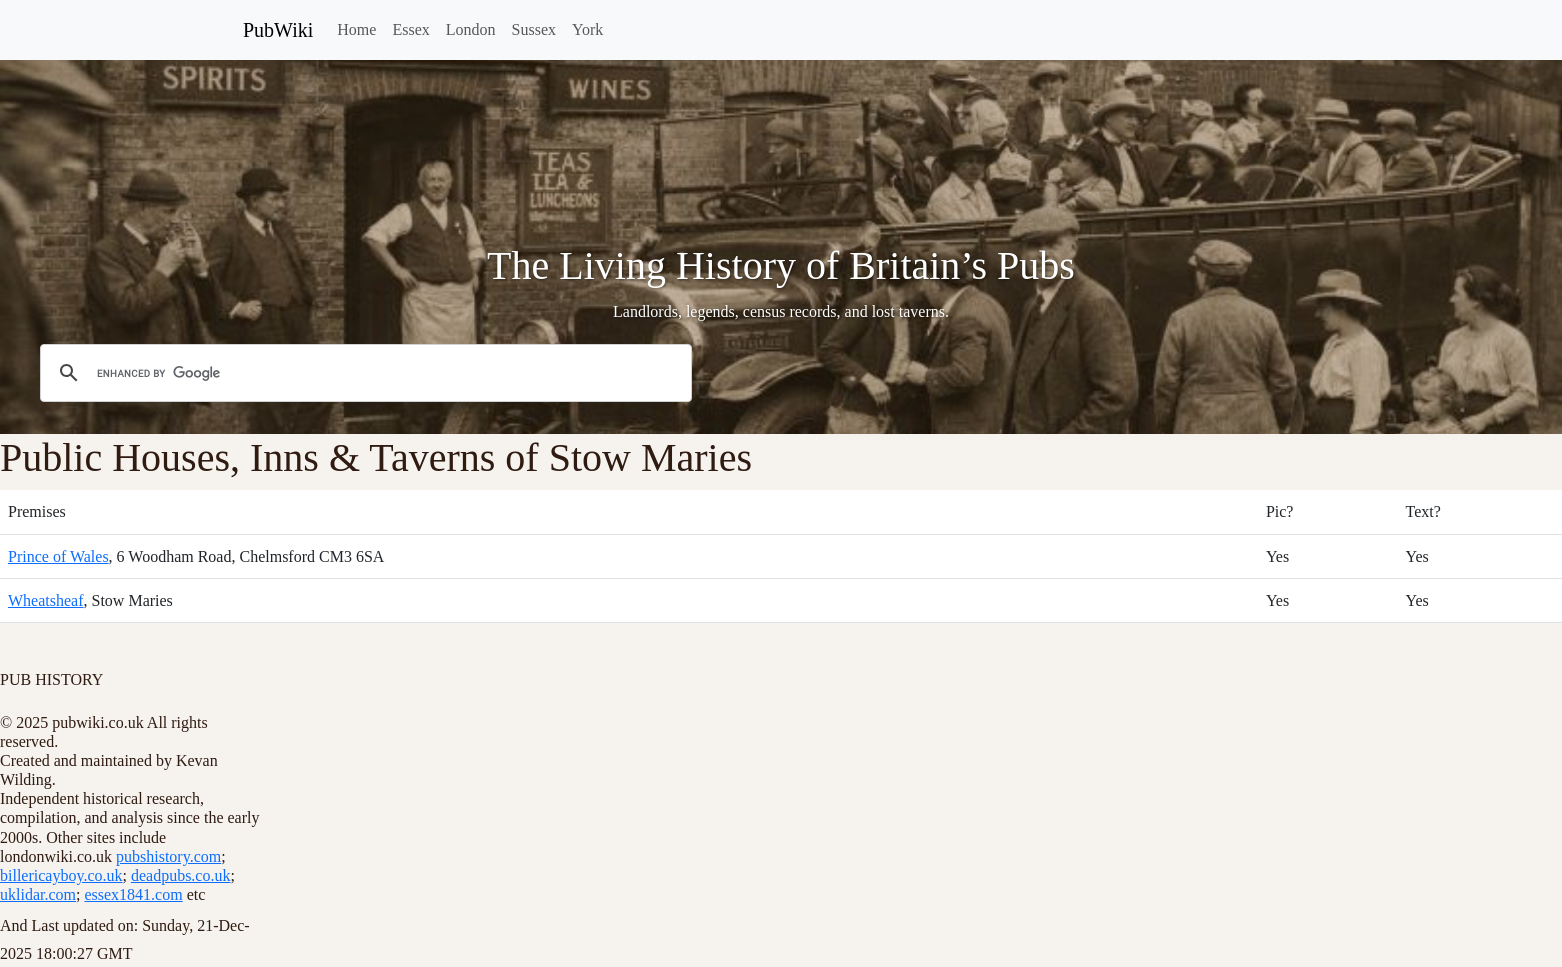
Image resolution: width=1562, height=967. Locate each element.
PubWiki (278, 30)
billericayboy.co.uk (61, 875)
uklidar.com (38, 894)
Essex (410, 29)
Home (356, 29)
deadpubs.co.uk (181, 875)
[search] (363, 374)
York (587, 29)
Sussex (534, 29)
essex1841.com (133, 894)
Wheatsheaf (46, 600)
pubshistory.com (168, 856)
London (471, 29)
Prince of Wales (58, 556)
